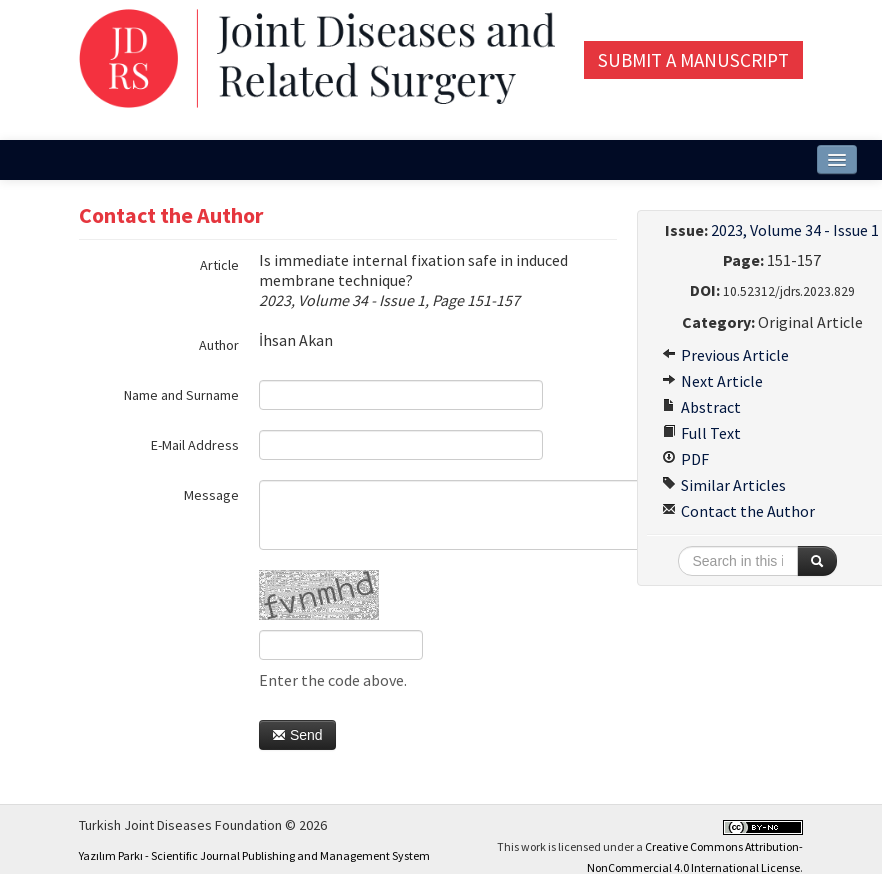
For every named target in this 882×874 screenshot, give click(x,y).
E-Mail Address (195, 445)
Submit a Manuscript (693, 60)
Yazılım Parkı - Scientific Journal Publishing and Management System (254, 855)
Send (297, 735)
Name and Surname (181, 395)
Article (219, 265)
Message (211, 495)
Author (219, 345)
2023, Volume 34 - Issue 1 (795, 230)
